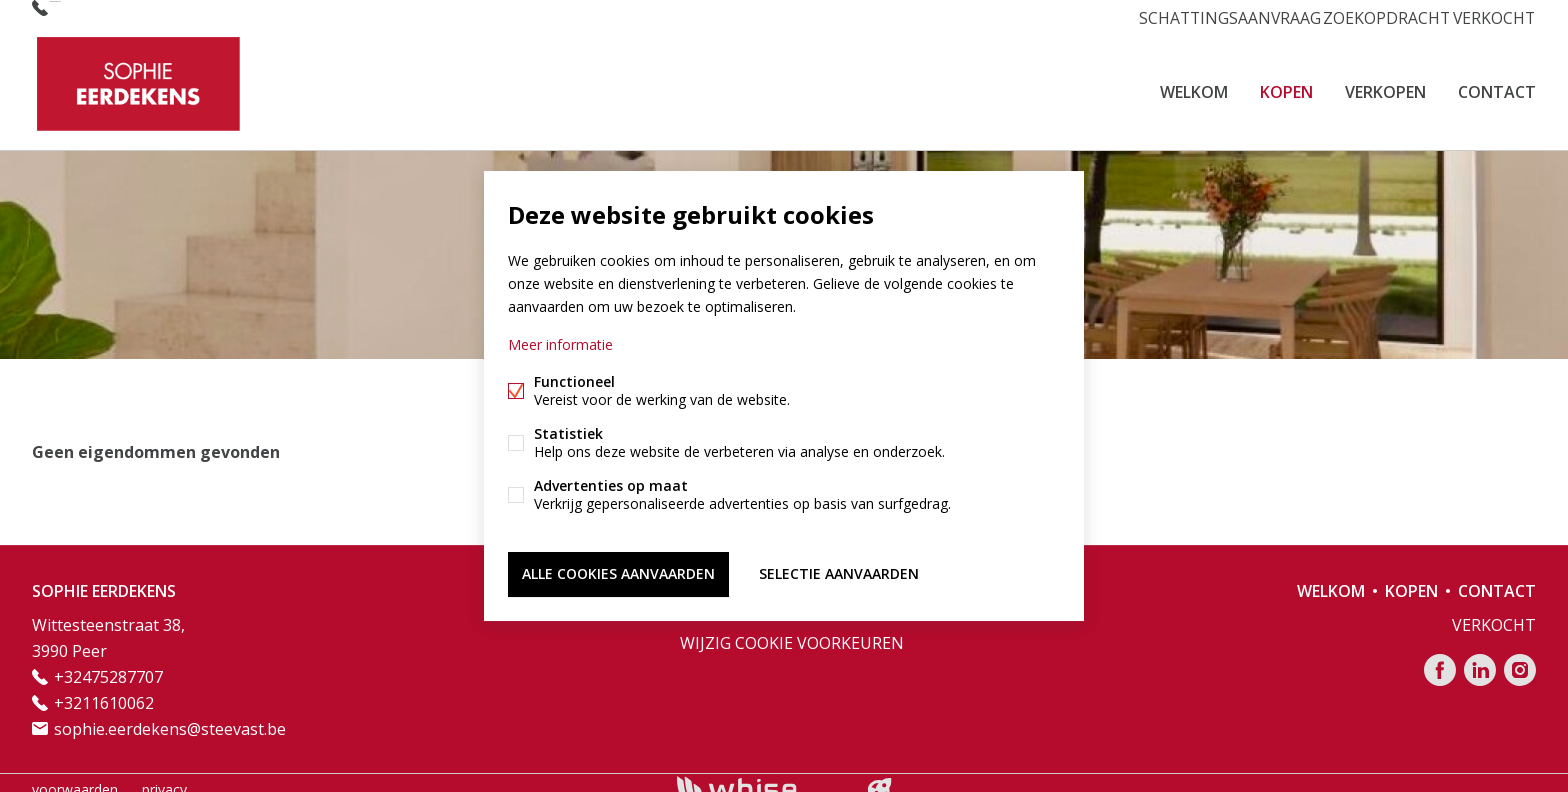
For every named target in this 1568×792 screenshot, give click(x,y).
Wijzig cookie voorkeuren (792, 629)
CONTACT (1497, 84)
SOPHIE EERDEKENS (104, 577)
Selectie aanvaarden (839, 570)
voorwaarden (75, 775)
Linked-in (1480, 656)
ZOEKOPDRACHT (1370, 15)
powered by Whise (760, 774)
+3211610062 (104, 689)
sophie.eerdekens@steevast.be (170, 715)
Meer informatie (560, 348)
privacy (164, 775)
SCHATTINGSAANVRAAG (1208, 15)
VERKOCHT (1487, 15)
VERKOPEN (1385, 84)
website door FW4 (880, 776)
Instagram (1520, 656)
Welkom (1194, 84)
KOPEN (1286, 84)
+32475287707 (103, 15)
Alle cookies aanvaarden (618, 570)
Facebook (1440, 656)
